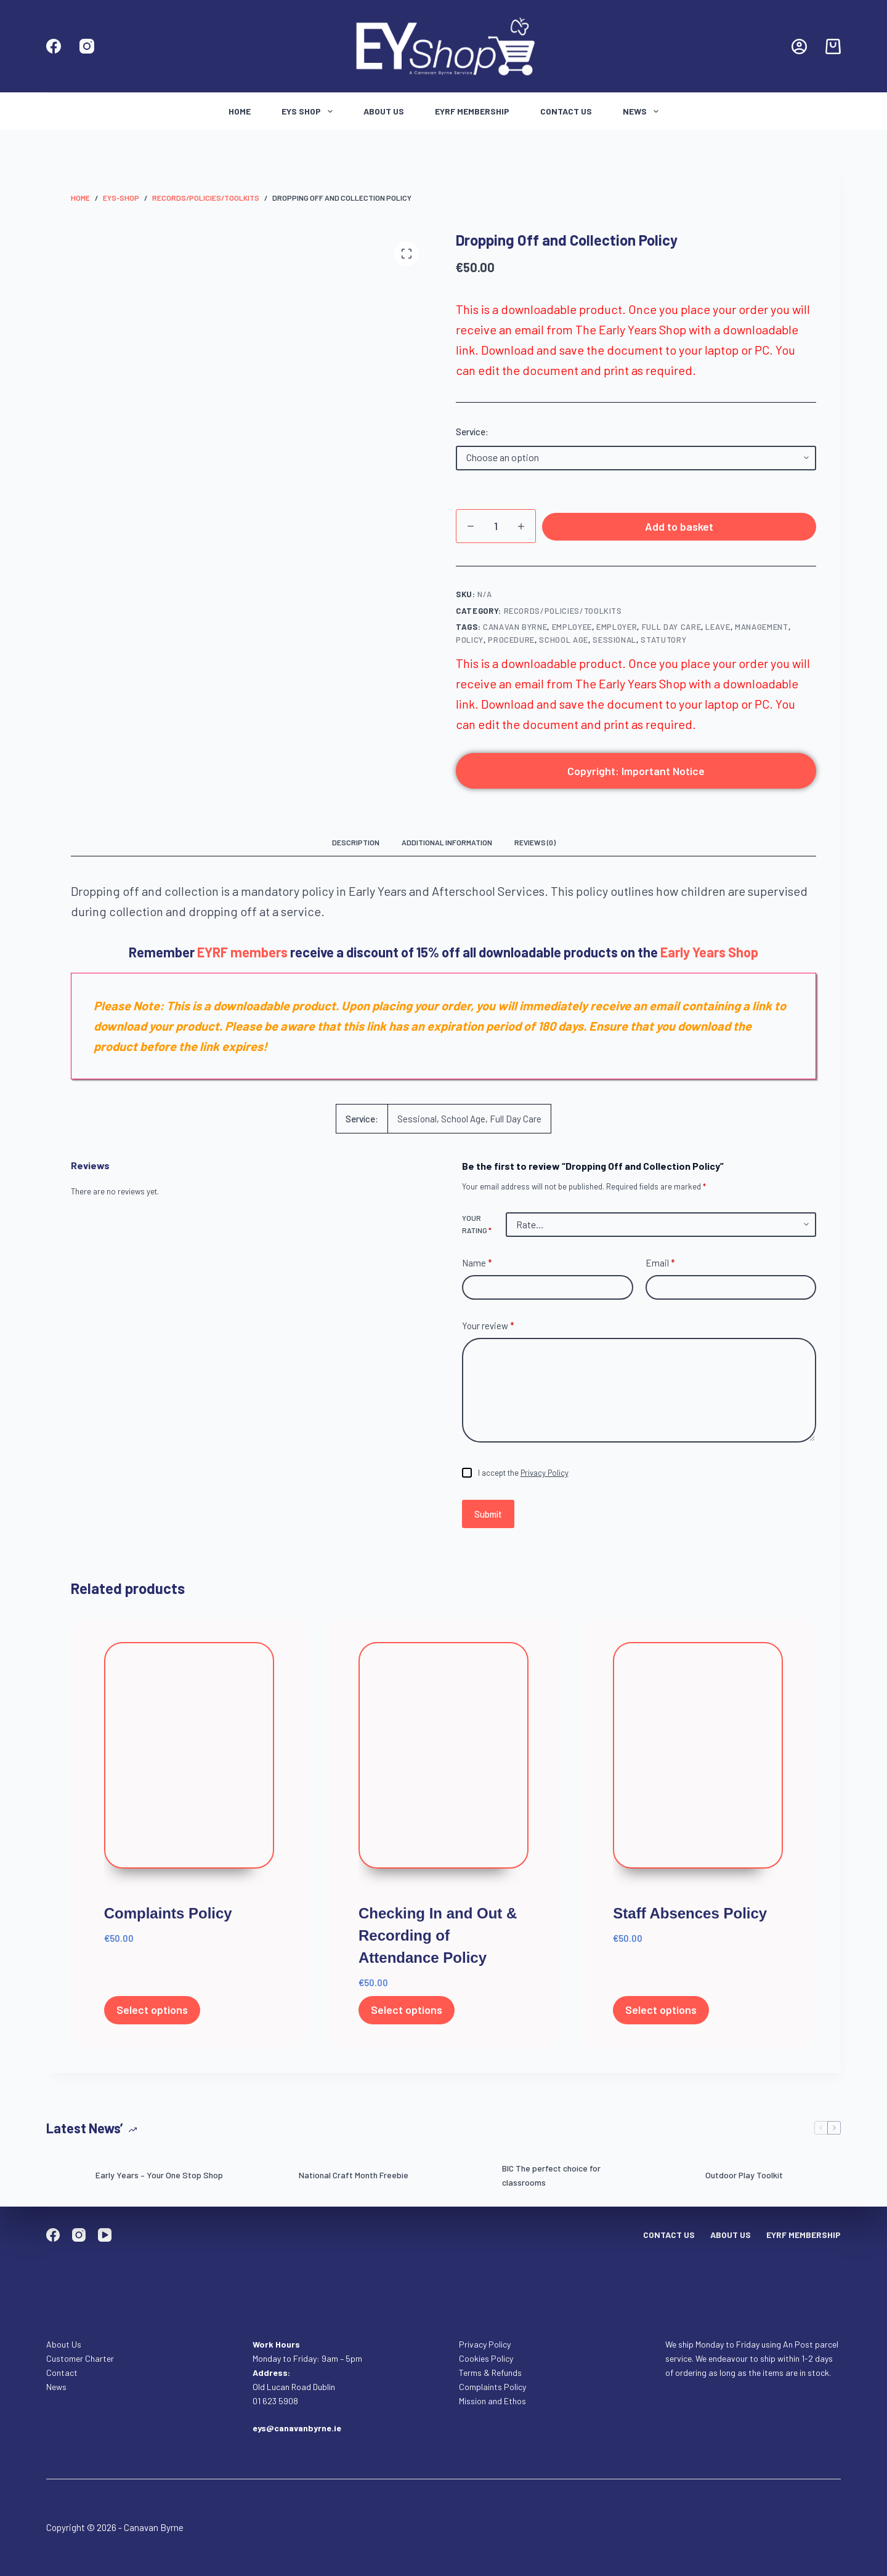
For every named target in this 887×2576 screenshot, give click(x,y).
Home (240, 111)
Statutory (663, 646)
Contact (62, 2372)
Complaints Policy (168, 1918)
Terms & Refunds (490, 2372)
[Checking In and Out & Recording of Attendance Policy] (443, 1770)
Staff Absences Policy (690, 1918)
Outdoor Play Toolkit (744, 2180)
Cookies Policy (486, 2358)
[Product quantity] (496, 526)
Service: (472, 431)
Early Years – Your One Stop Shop (159, 2180)
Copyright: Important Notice (636, 776)
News (643, 111)
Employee (572, 632)
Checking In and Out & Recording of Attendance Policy (437, 1940)
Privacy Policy (544, 1478)
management (761, 632)
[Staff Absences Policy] (698, 1770)
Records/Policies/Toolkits (563, 616)
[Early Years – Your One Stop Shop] (64, 2180)
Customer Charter (80, 2358)
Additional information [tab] (447, 848)
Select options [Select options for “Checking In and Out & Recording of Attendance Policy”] (406, 2016)
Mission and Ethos (492, 2401)
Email (660, 1268)
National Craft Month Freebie (353, 2180)
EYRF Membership (472, 111)
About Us (383, 111)
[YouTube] (104, 2235)
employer (616, 632)
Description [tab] (355, 848)
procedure (511, 646)
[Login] (799, 46)
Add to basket (679, 529)
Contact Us (566, 111)
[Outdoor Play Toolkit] (674, 2180)
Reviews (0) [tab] (535, 848)
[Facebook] (53, 46)
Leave (717, 632)
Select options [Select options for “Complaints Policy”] (152, 2016)
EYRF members (242, 957)
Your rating (477, 1229)
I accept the (523, 1478)
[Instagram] (86, 46)
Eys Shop (309, 111)
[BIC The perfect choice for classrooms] (471, 2180)
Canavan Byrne (515, 632)
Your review (488, 1331)
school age (563, 646)
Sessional (614, 646)
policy (470, 646)
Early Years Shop (709, 957)
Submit (488, 1519)
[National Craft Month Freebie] (267, 2180)
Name (477, 1268)
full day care (671, 632)
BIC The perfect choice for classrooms (551, 2180)
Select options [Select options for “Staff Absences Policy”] (661, 2016)
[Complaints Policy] (189, 1770)
